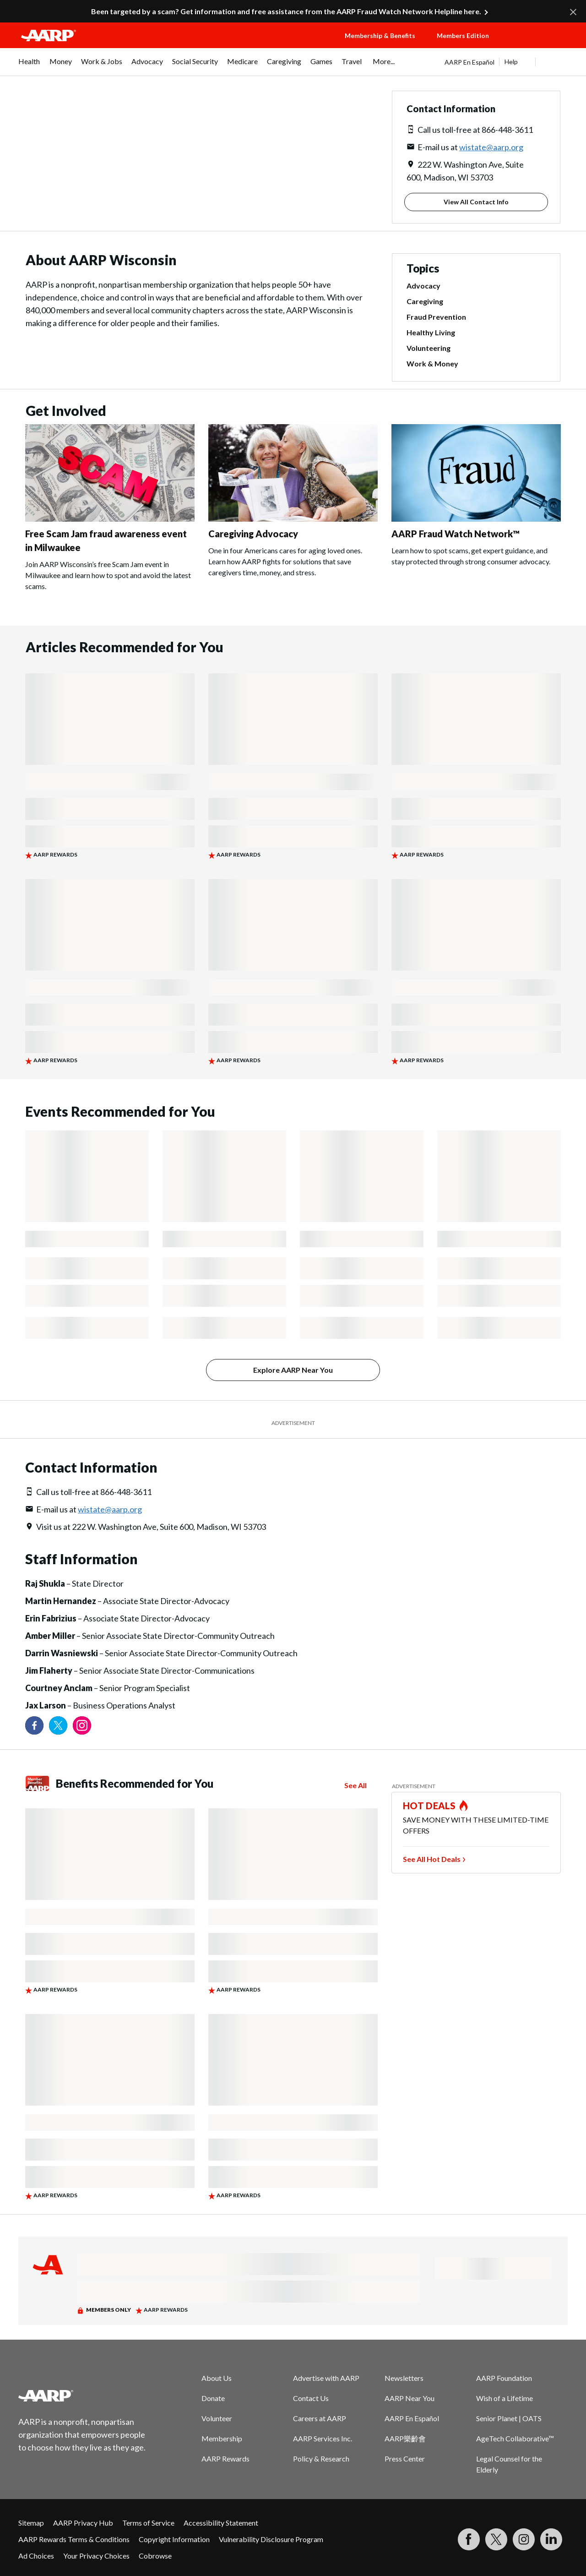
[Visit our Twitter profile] (58, 1725)
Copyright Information (174, 2539)
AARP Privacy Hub (83, 2522)
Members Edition (463, 35)
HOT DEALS (429, 1805)
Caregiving (425, 301)
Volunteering (428, 348)
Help (511, 61)
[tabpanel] (506, 62)
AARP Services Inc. (322, 2438)
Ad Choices (36, 2555)
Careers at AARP (319, 2418)
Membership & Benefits (380, 35)
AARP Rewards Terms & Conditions (74, 2539)
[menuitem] (29, 66)
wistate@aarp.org (491, 147)
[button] (538, 44)
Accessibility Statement (221, 2522)
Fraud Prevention (436, 316)
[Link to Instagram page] (82, 1725)
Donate (213, 2398)
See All (355, 1785)
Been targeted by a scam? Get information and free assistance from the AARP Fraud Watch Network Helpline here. (286, 11)
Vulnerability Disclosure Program (271, 2539)
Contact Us (311, 2398)
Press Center (405, 2458)
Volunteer (216, 2418)
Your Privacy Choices (96, 2555)
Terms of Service (148, 2522)
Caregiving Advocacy (253, 533)
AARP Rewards (225, 2458)
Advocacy (423, 285)
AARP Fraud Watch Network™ (455, 533)
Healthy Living (431, 332)
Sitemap (31, 2522)
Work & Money (432, 363)
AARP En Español (469, 62)
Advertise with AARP (326, 2378)
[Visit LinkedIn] (551, 2539)
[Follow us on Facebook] (34, 1725)
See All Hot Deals (432, 1859)
